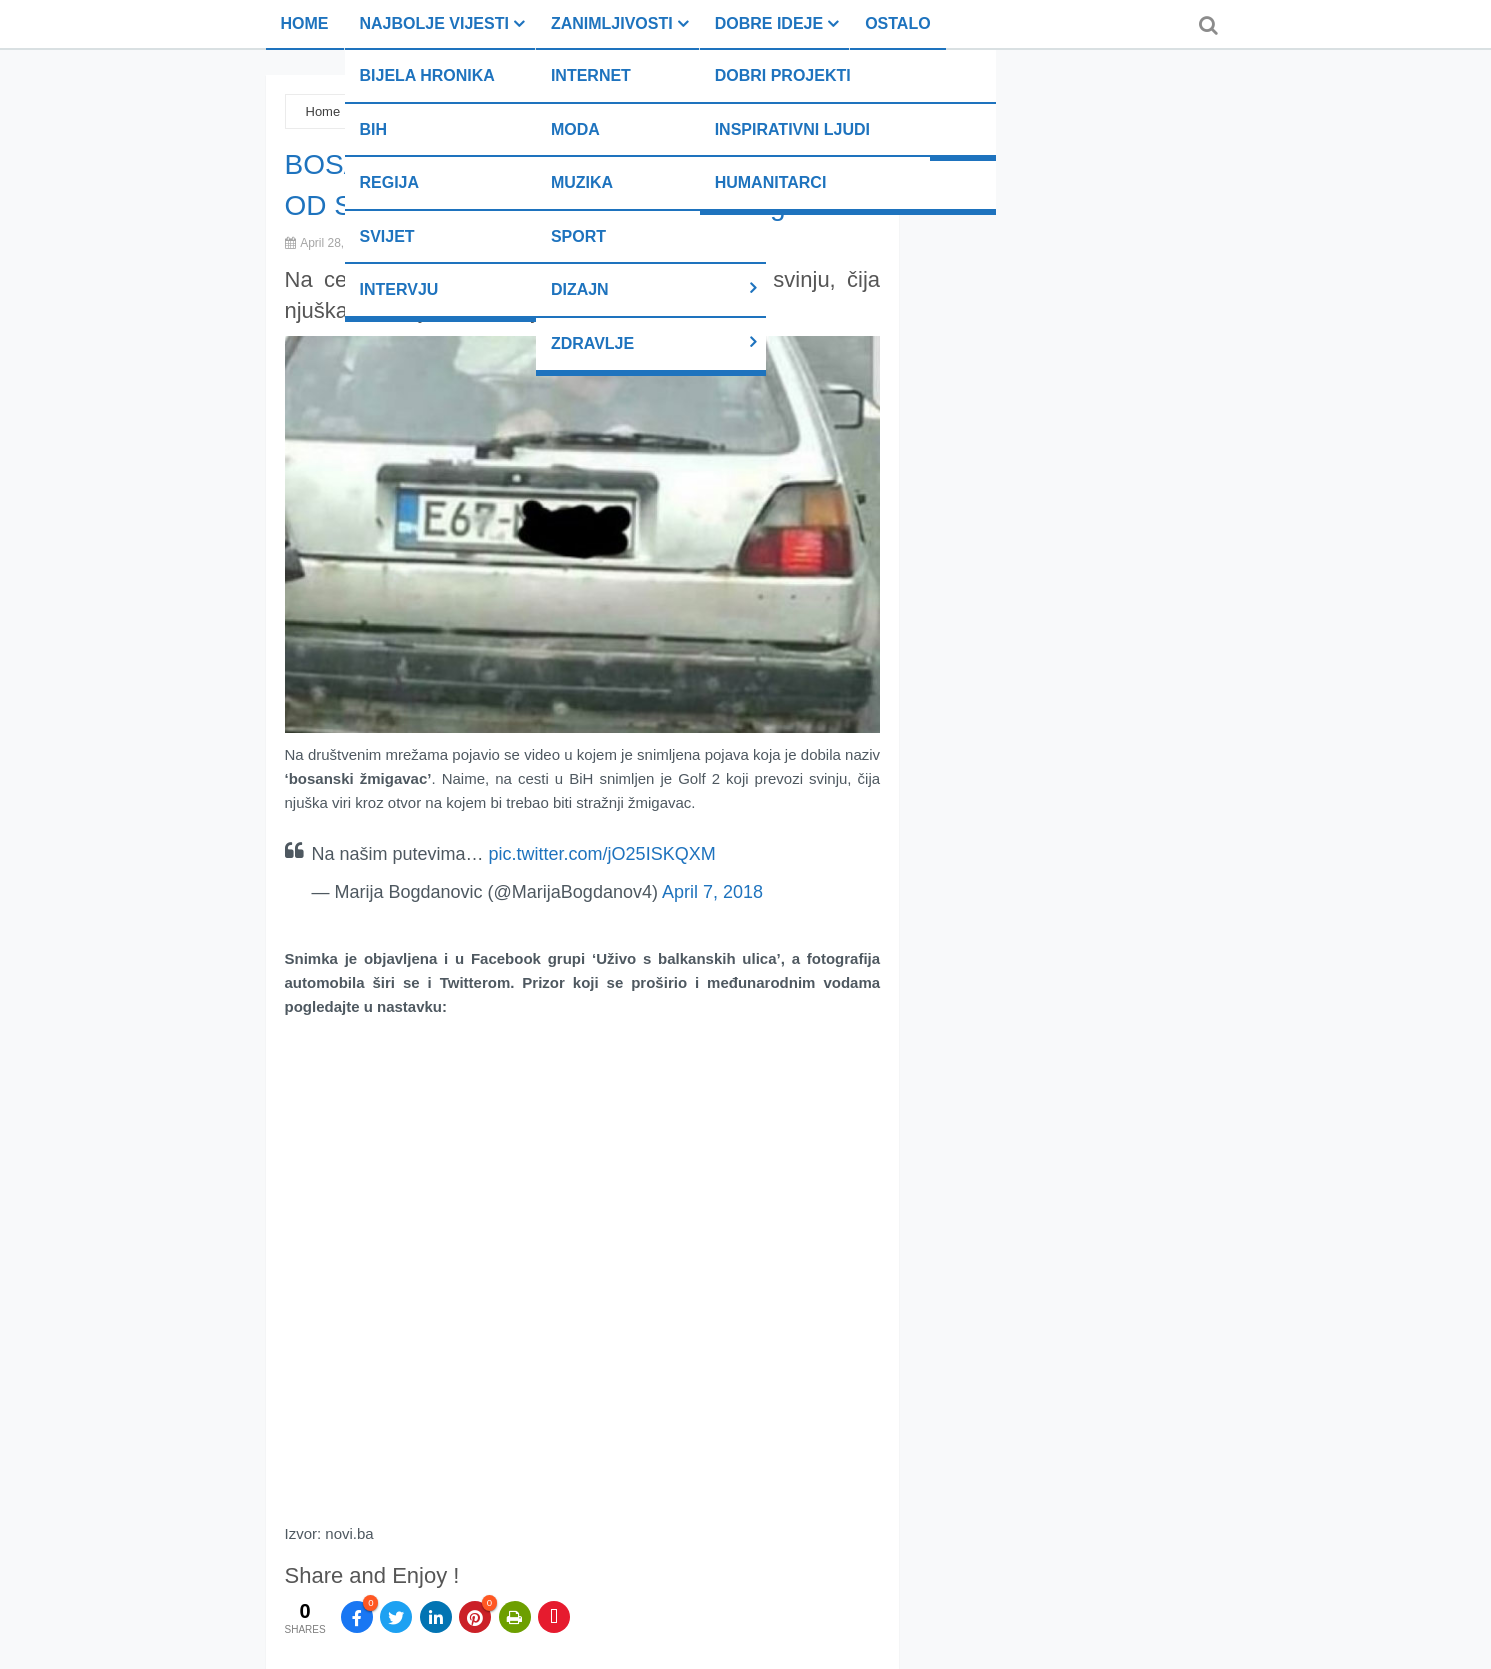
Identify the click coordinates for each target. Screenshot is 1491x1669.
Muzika (582, 182)
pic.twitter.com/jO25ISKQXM (602, 854)
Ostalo (897, 23)
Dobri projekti (783, 75)
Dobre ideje (769, 23)
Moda (575, 129)
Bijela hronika (427, 75)
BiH (374, 129)
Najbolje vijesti (434, 23)
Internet (591, 75)
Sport (578, 236)
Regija (390, 182)
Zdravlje (592, 343)
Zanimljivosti (612, 23)
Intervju (399, 289)
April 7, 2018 (712, 892)
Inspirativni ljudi (792, 129)
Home (305, 23)
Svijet (387, 236)
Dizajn (580, 289)
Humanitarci (771, 182)
